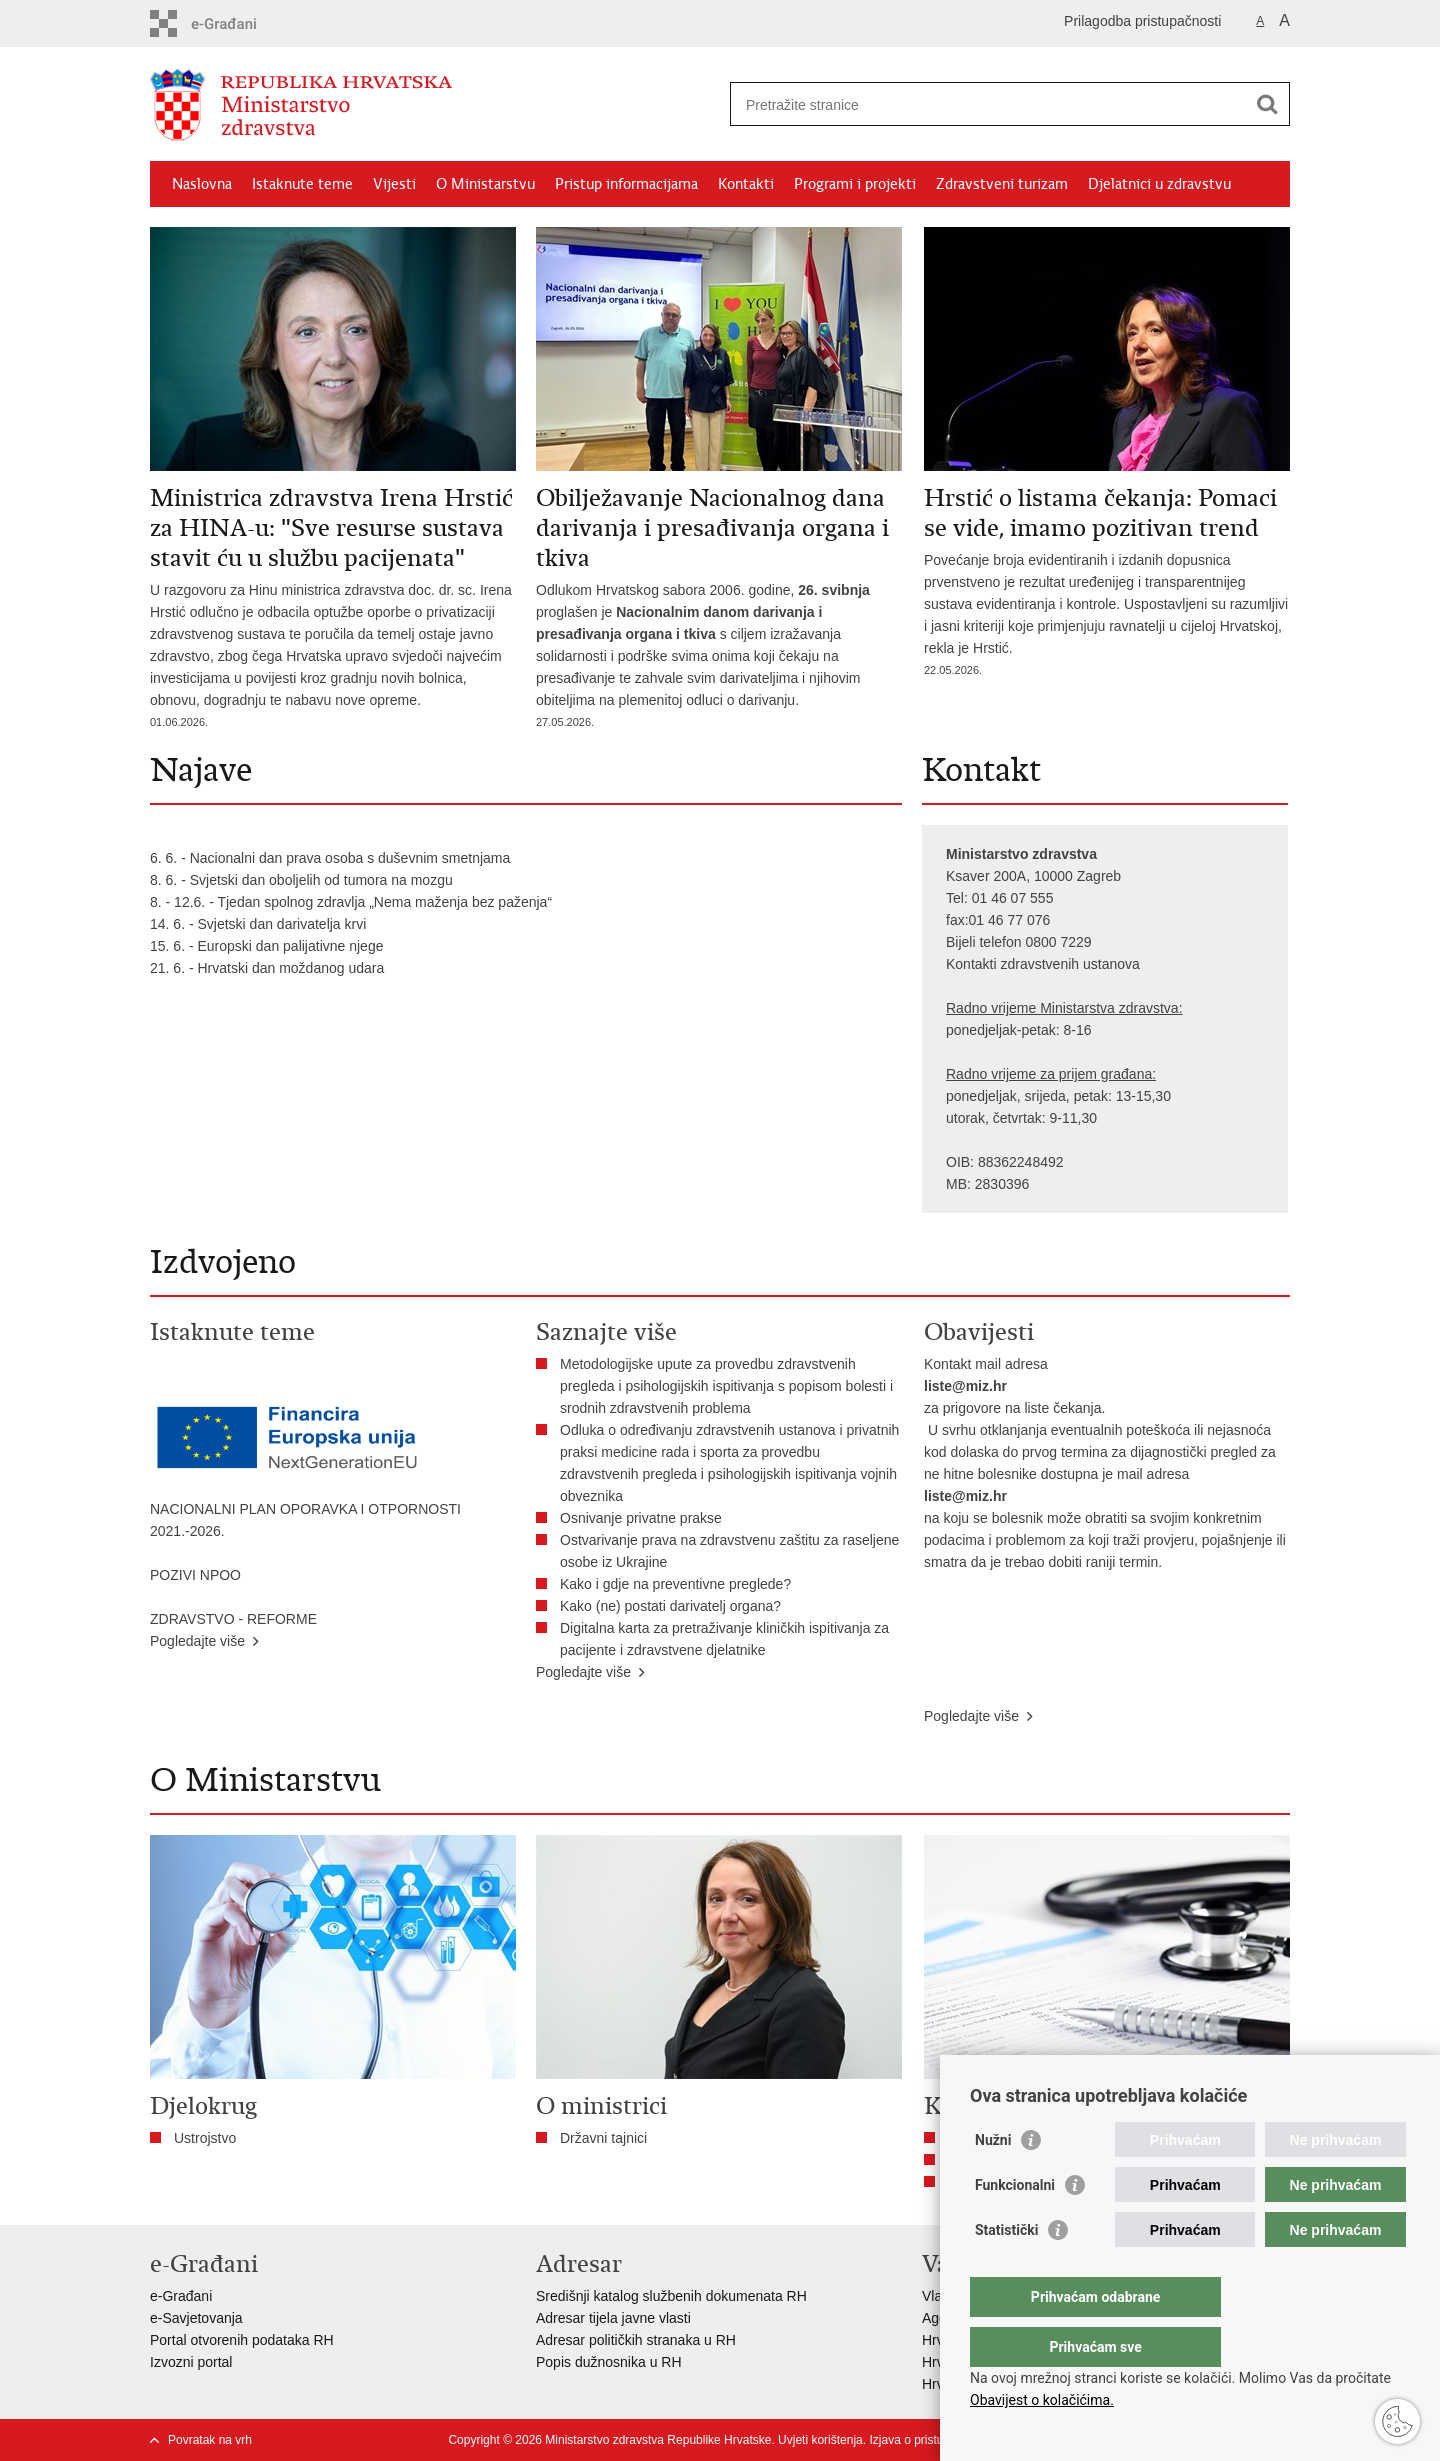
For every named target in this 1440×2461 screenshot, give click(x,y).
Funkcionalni (1015, 2225)
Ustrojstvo (205, 2138)
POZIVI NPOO (195, 1575)
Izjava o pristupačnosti (928, 2440)
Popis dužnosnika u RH (609, 2362)
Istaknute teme (302, 184)
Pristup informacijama (626, 184)
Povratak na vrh (210, 2440)
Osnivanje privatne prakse (641, 1518)
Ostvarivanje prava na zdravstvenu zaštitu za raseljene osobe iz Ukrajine (729, 1551)
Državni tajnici (603, 2138)
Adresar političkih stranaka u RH (636, 2340)
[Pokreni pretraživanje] (1267, 104)
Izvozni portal (191, 2362)
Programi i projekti (855, 184)
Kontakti (746, 184)
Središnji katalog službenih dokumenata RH (671, 2296)
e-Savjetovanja (196, 2318)
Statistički (1006, 2270)
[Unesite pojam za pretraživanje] (988, 104)
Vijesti (394, 184)
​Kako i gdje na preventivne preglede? (679, 1584)
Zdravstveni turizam (1002, 184)
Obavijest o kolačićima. (1042, 2400)
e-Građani (181, 2296)
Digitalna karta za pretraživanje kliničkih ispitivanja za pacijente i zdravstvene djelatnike (724, 1639)
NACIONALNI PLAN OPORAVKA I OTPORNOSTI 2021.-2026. (305, 1520)
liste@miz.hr (965, 1386)
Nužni (993, 2180)
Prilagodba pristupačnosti (1142, 21)
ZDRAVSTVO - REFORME (233, 1619)
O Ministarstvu (485, 184)
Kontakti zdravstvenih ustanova (1043, 964)
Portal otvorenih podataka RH (242, 2340)
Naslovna (202, 184)
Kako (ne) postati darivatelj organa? (674, 1606)
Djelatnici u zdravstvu (1159, 184)
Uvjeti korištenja (820, 2440)
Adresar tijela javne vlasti (613, 2318)
